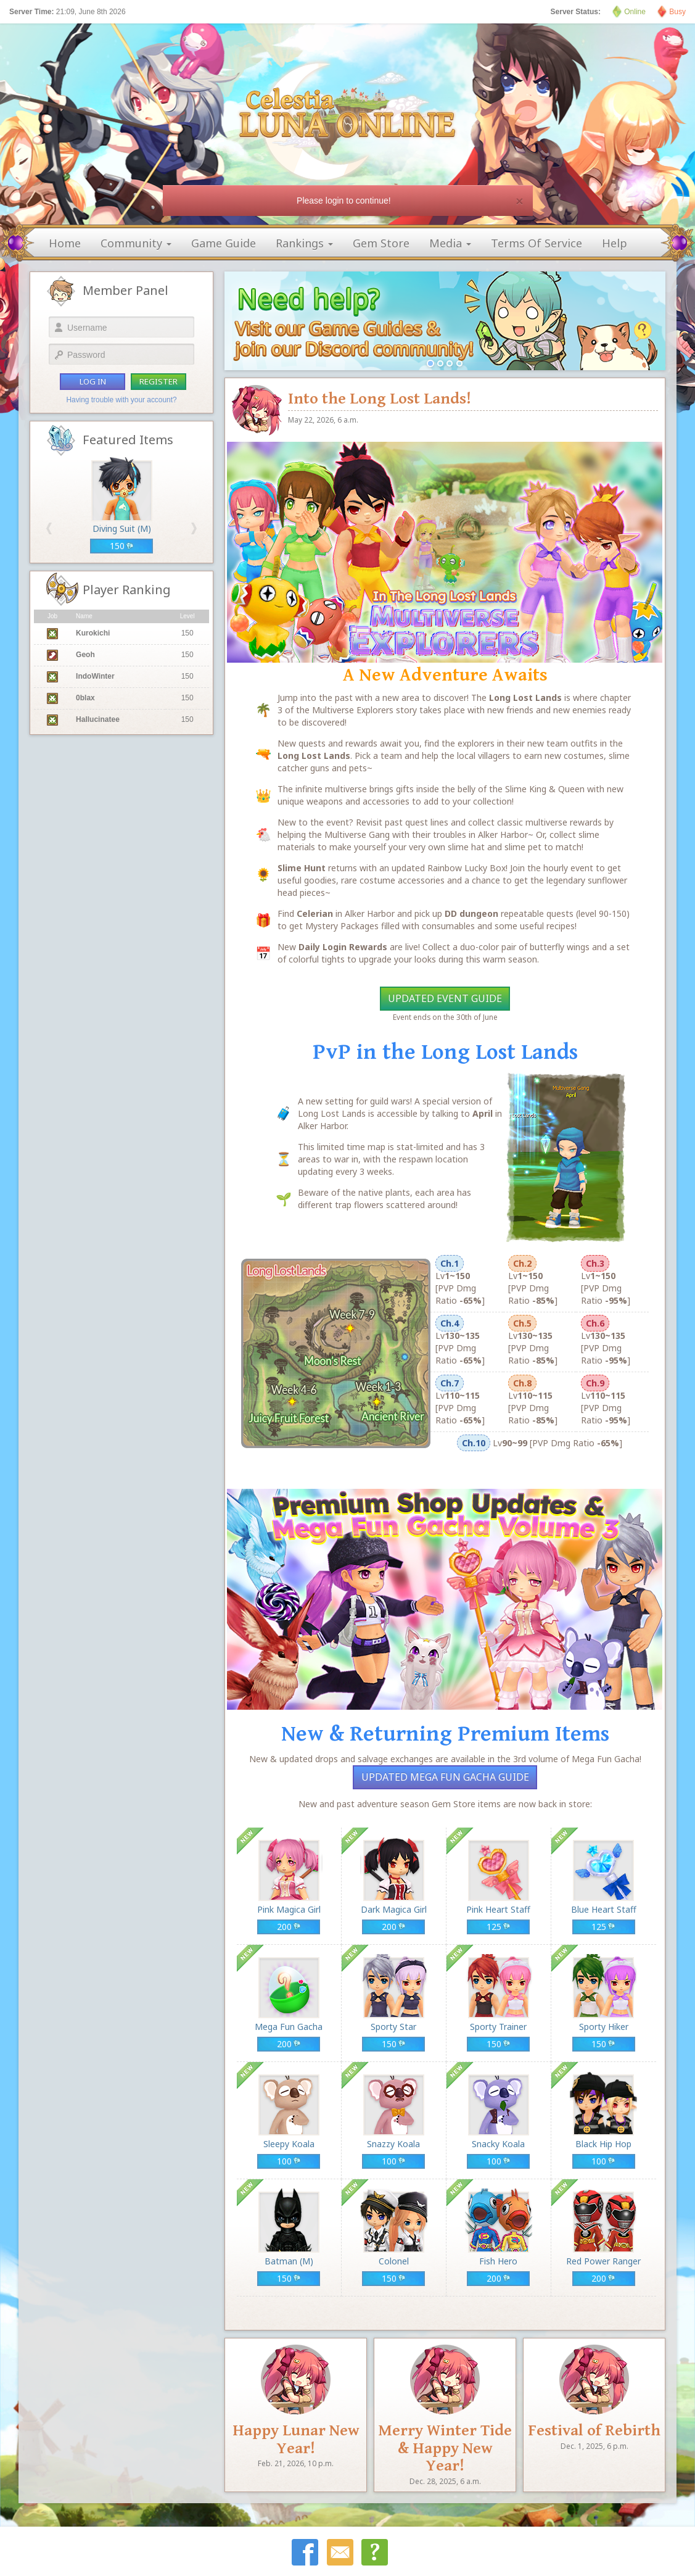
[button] (49, 528)
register (158, 381)
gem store (381, 243)
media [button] (450, 243)
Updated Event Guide (445, 998)
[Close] (519, 200)
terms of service (536, 243)
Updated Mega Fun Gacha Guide (445, 1777)
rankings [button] (304, 243)
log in (93, 381)
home (65, 243)
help (614, 243)
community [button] (136, 243)
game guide (223, 243)
